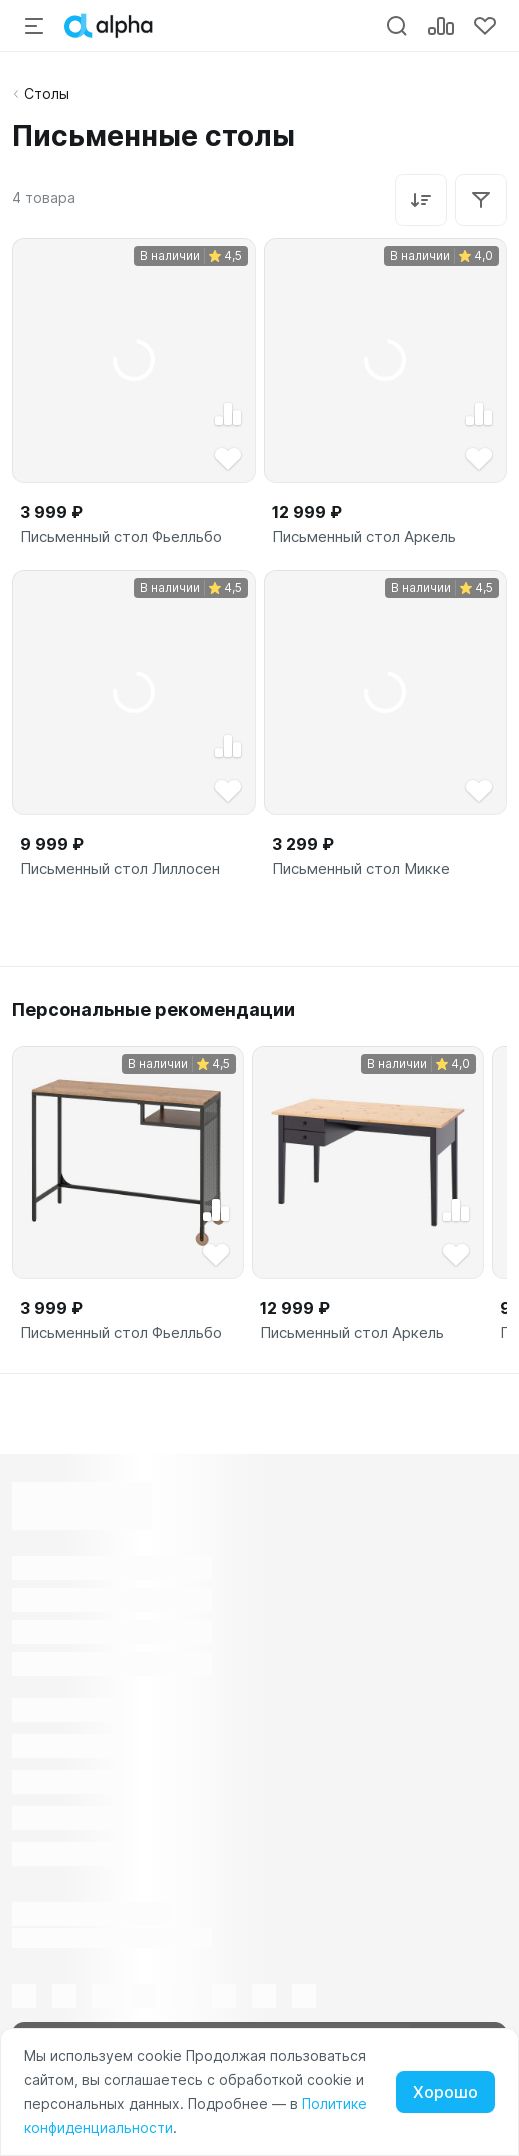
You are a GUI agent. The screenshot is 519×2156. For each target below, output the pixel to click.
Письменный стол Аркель (364, 537)
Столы (46, 93)
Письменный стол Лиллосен (120, 869)
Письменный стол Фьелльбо (121, 537)
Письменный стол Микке (361, 869)
